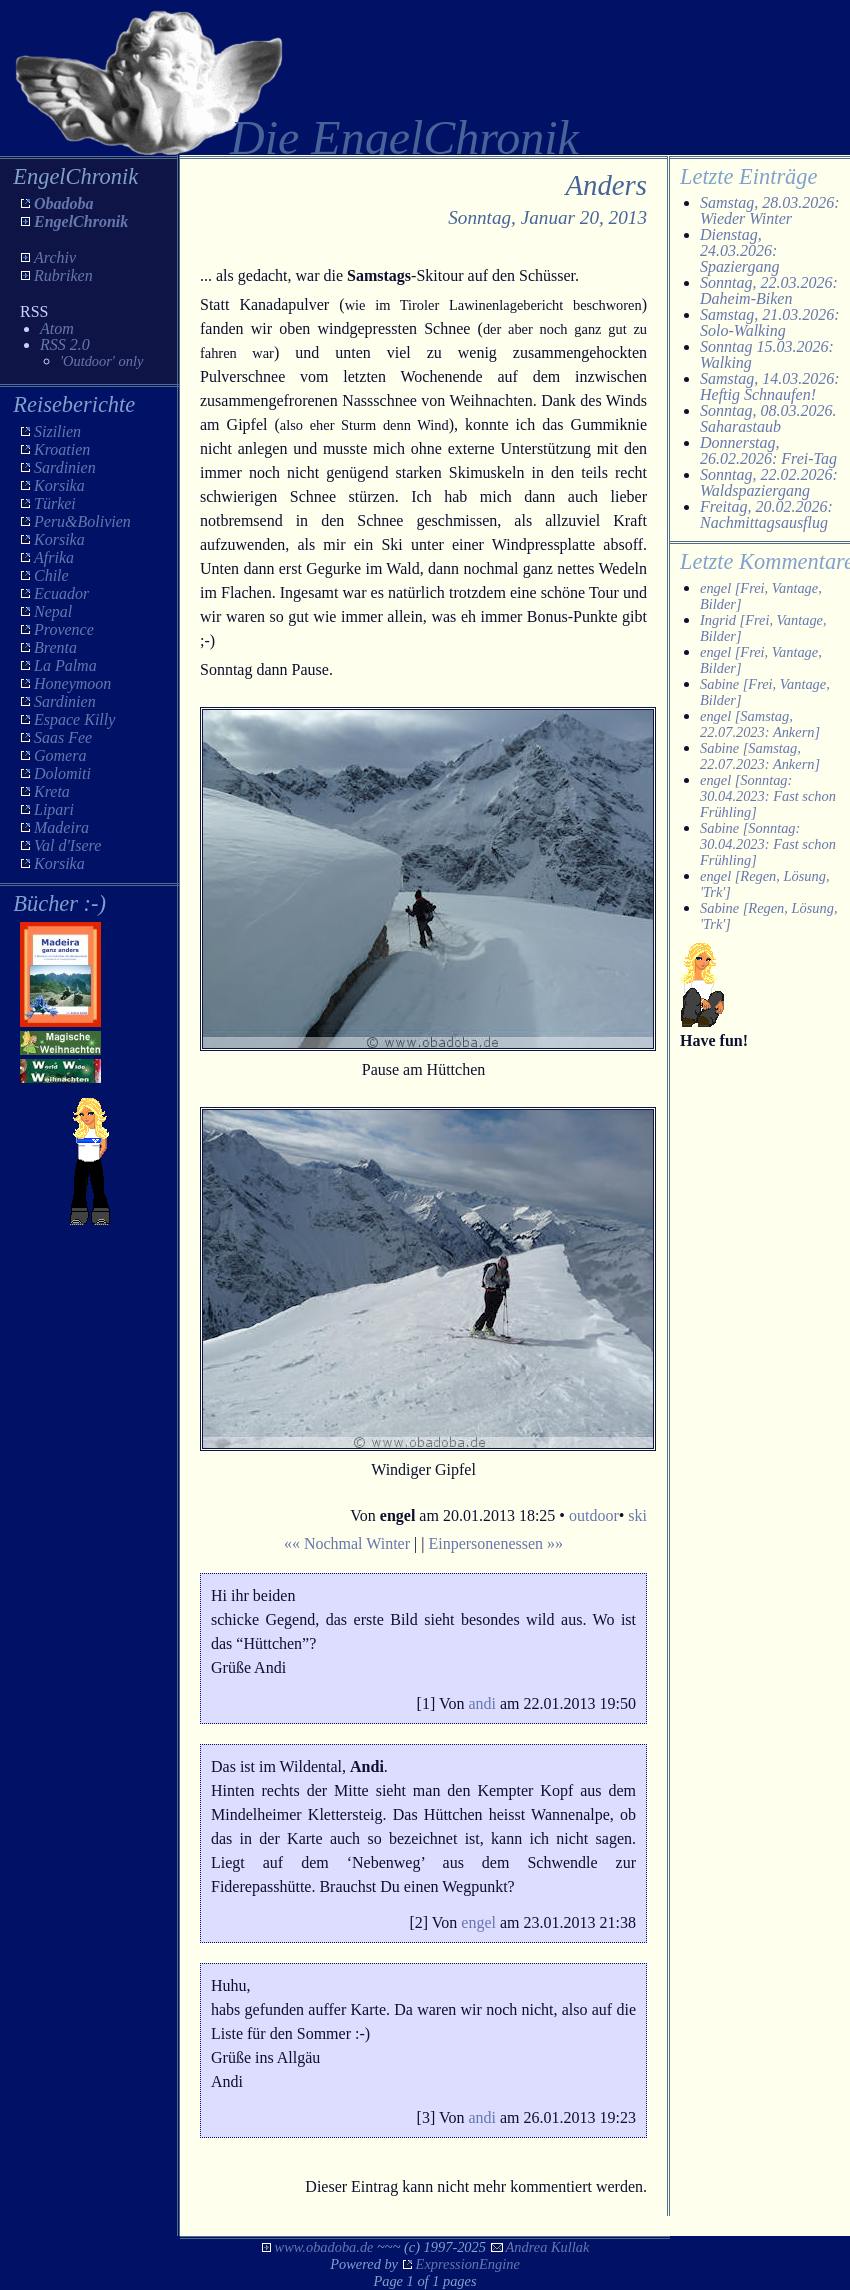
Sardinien (65, 467)
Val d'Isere (67, 845)
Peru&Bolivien (82, 521)
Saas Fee (63, 737)
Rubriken (63, 275)
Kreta (52, 791)
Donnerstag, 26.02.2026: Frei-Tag (768, 450)
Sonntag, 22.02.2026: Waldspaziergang (769, 482)
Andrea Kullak (548, 2247)
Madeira (61, 827)
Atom (57, 328)
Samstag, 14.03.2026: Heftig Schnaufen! (770, 386)
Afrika (54, 557)
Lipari (54, 809)
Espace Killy (74, 719)
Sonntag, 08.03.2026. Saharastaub (768, 418)
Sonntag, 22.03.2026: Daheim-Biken (769, 290)
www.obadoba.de (324, 2247)
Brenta (55, 647)
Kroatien (62, 449)
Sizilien (57, 431)
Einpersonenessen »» (495, 1543)
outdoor (594, 1515)
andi (482, 1703)
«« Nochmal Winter (347, 1543)
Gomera (60, 755)
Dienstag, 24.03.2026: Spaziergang (739, 250)
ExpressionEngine (468, 2264)
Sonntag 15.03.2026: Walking (767, 354)
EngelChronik (81, 221)
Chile (51, 575)
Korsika (59, 485)
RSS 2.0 (65, 344)
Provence (64, 629)
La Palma (65, 665)
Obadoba (64, 203)
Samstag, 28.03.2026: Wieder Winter (770, 210)
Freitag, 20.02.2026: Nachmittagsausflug (766, 514)
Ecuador (61, 593)
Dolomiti (62, 773)
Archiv (55, 257)
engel (478, 1922)
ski (637, 1515)
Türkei (55, 503)
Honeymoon (72, 683)
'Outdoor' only (101, 361)
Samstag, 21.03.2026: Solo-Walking (770, 322)
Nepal (53, 611)
